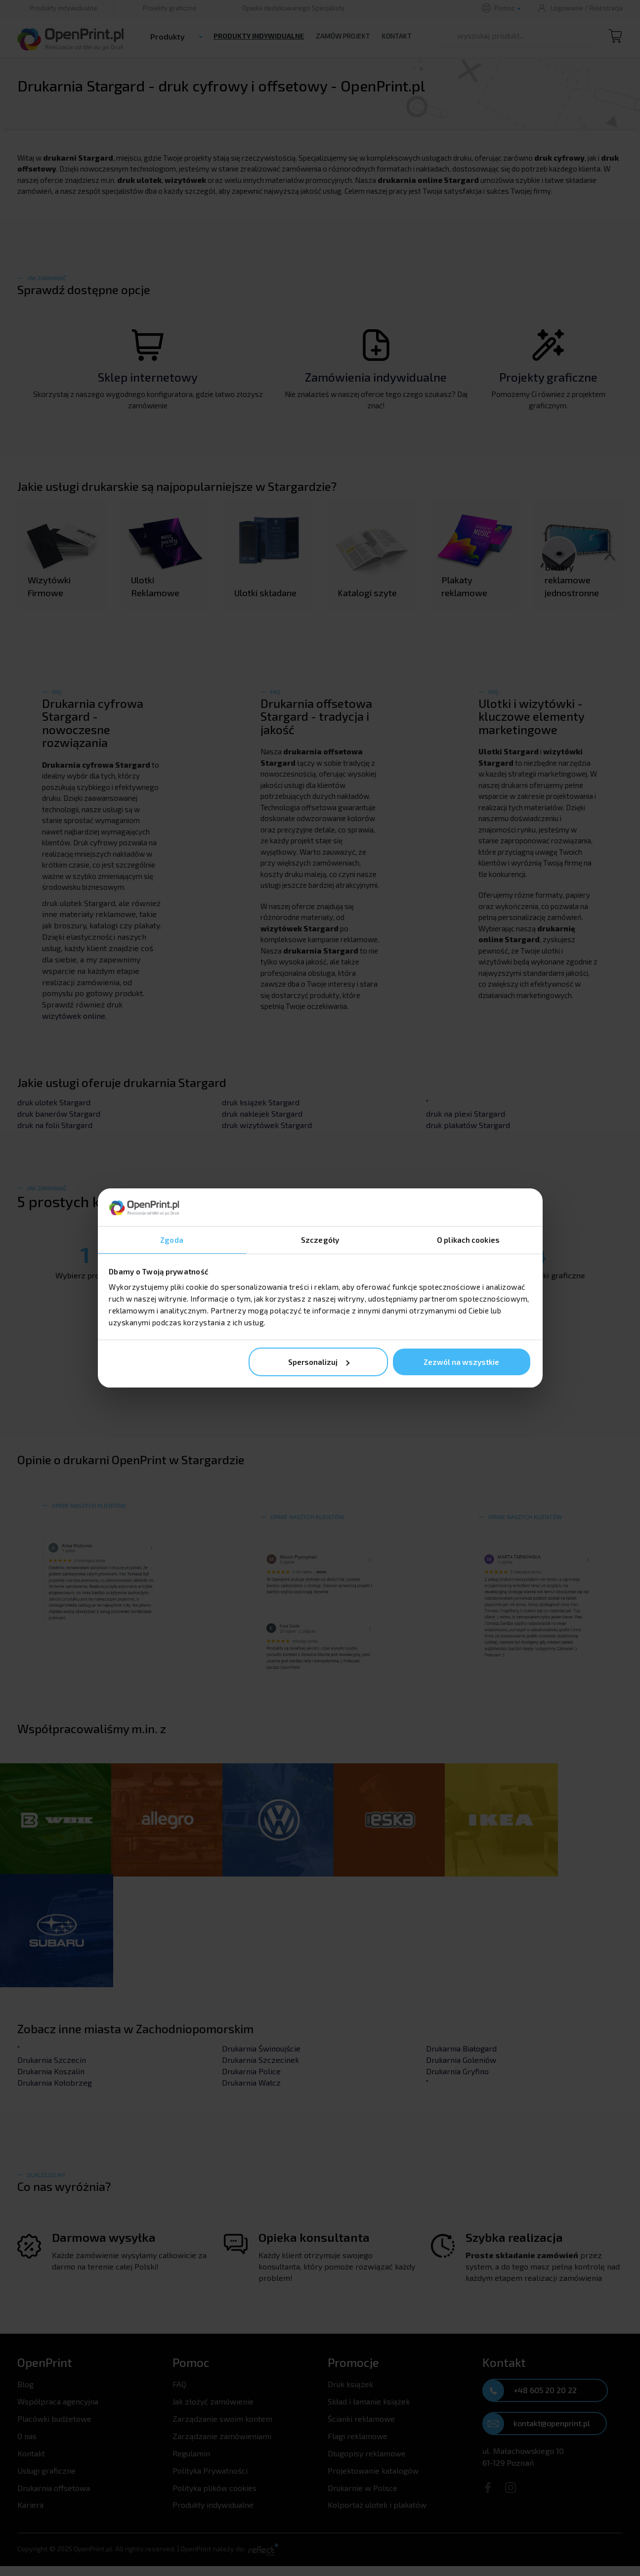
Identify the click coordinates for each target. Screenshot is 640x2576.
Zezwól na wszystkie (461, 1362)
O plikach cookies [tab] (468, 1239)
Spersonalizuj (318, 1362)
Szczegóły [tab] (320, 1239)
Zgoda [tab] (171, 1239)
